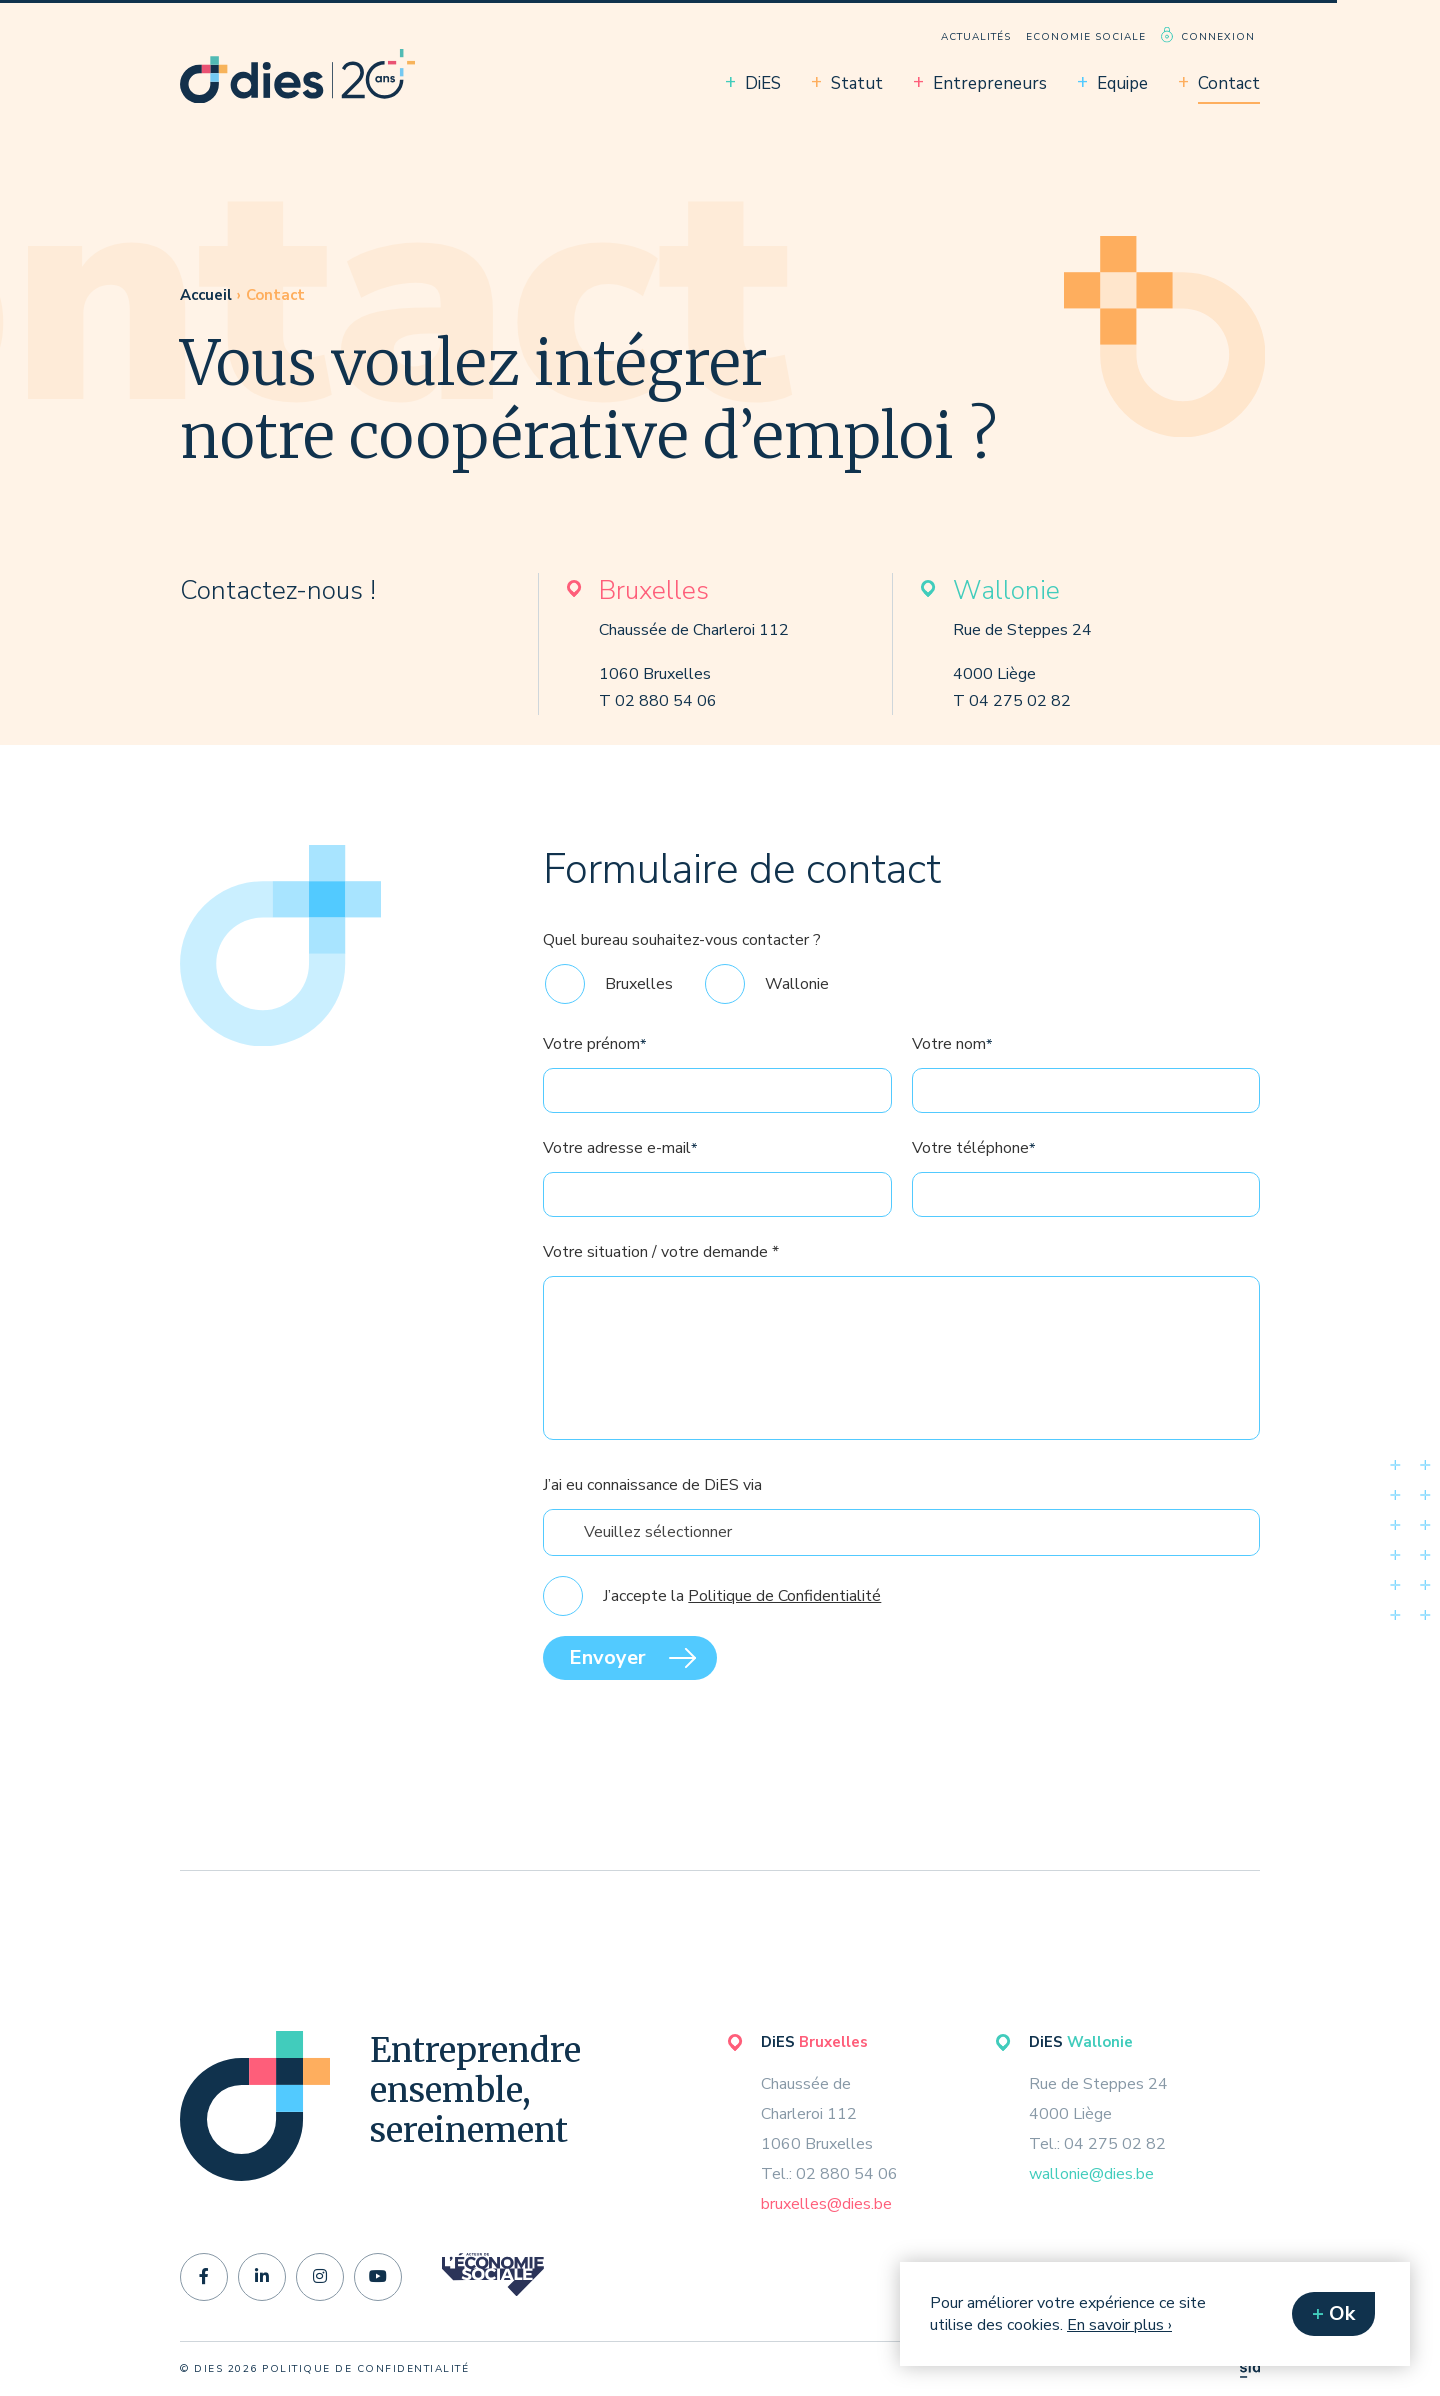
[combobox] (901, 1568)
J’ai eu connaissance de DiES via (652, 1521)
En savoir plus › (1119, 2325)
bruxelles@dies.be (826, 2204)
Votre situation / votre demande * (661, 1288)
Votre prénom (594, 1080)
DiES (763, 83)
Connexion (1218, 37)
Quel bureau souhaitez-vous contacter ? (682, 976)
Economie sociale (1086, 37)
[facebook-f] (204, 2277)
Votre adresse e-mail (620, 1184)
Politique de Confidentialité (784, 1632)
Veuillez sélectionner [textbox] (658, 1568)
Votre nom (952, 1080)
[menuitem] (976, 34)
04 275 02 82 (1020, 701)
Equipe (1122, 83)
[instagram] (320, 2277)
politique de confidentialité (365, 2369)
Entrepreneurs (990, 83)
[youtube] (378, 2277)
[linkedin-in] (262, 2277)
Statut (857, 83)
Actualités (976, 37)
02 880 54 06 (666, 701)
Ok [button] (1342, 2313)
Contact (1229, 83)
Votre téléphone (973, 1184)
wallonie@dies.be (1091, 2174)
